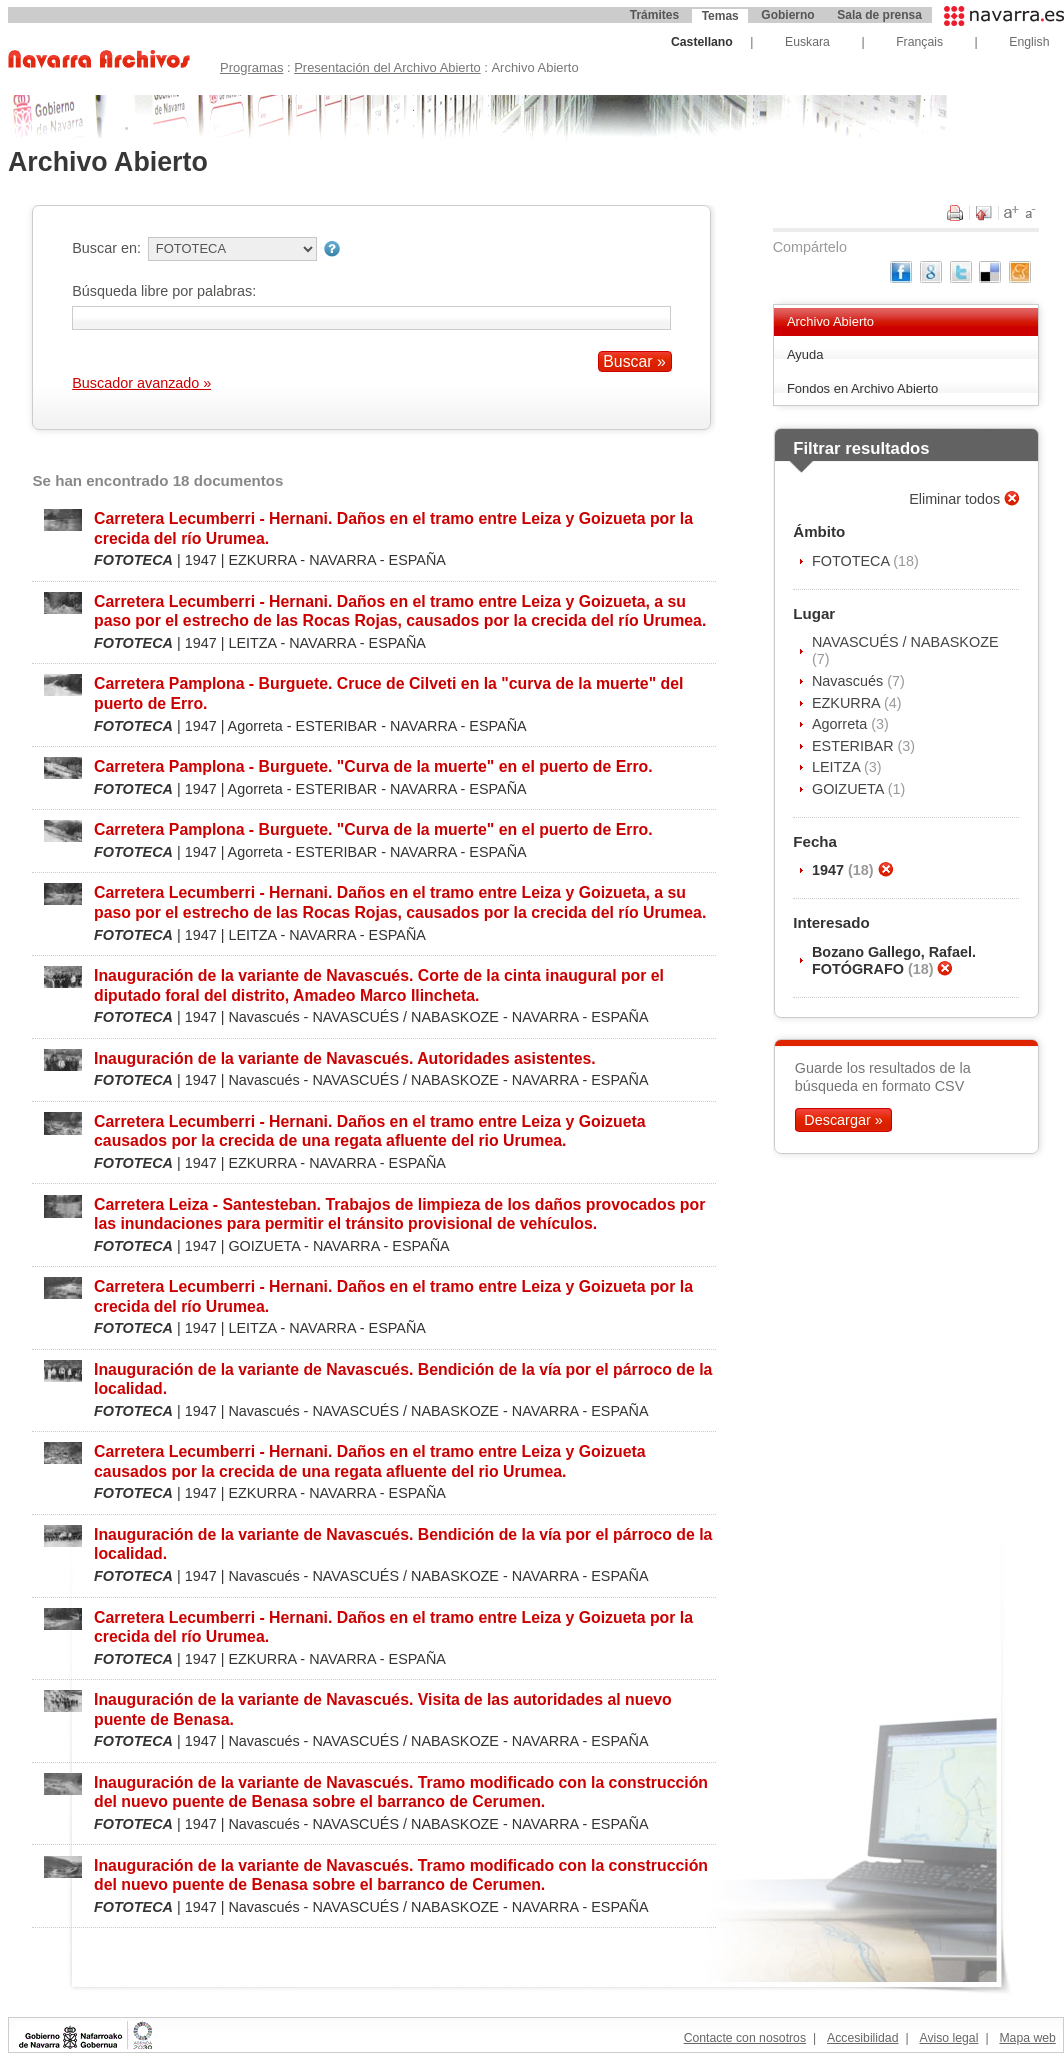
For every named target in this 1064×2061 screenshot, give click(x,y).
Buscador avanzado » (141, 383)
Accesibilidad (862, 2038)
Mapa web (1027, 2038)
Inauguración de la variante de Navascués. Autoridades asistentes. (345, 1058)
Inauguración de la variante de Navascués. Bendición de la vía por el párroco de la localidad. (403, 1379)
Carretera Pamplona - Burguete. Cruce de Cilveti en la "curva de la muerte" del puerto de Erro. (388, 693)
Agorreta (841, 724)
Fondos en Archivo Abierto (862, 388)
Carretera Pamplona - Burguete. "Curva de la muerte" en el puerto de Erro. (373, 766)
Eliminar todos (956, 499)
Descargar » (843, 1120)
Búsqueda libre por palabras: (164, 291)
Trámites (654, 15)
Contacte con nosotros (745, 2038)
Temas (720, 16)
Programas (251, 67)
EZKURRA (848, 703)
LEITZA (838, 767)
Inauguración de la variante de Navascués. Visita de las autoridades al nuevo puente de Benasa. (383, 1709)
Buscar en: (106, 248)
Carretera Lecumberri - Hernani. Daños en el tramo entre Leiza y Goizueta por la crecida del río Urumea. (393, 528)
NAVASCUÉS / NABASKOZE (905, 642)
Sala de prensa (879, 15)
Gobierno (787, 15)
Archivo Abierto (830, 321)
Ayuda (805, 354)
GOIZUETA (850, 789)
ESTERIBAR (855, 746)
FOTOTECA (852, 561)
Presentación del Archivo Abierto (387, 67)
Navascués (849, 681)
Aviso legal (948, 2038)
